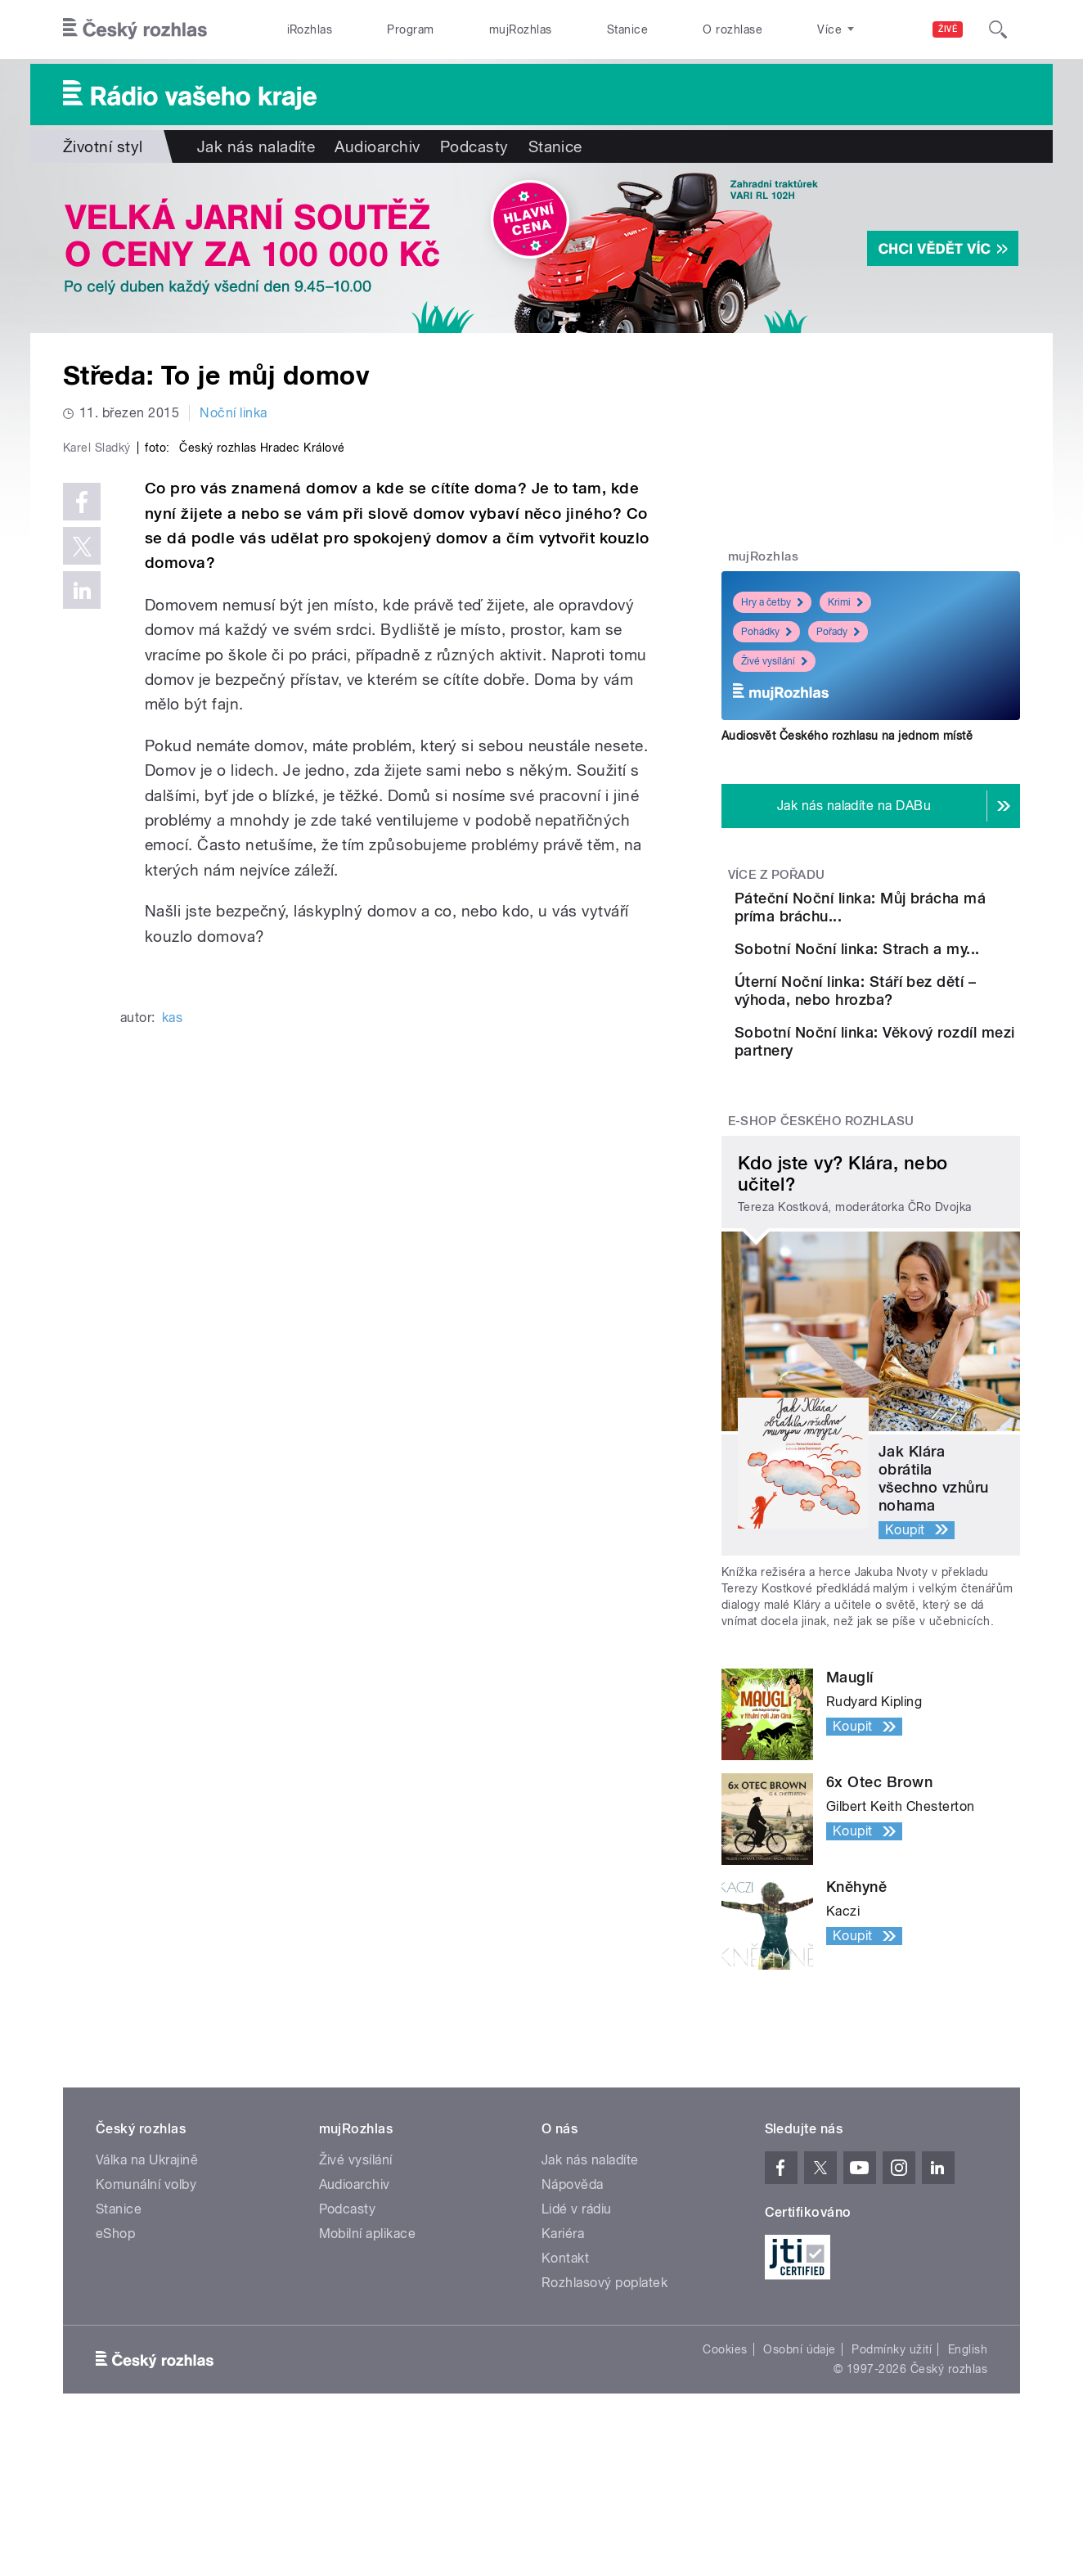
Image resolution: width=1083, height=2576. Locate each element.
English (967, 2461)
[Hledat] (998, 29)
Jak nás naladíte (256, 146)
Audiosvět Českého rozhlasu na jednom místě (847, 735)
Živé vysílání (774, 661)
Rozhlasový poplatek (604, 2395)
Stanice (627, 29)
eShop (115, 2345)
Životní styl (103, 146)
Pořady (838, 631)
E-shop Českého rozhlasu (821, 1233)
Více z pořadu (776, 874)
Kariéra (563, 2345)
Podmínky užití (892, 2461)
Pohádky (766, 631)
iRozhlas (310, 29)
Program (410, 29)
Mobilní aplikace (367, 2345)
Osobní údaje (799, 2461)
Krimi (845, 602)
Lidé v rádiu (577, 2321)
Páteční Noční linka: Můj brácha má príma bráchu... (919, 907)
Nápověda (573, 2296)
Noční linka (233, 413)
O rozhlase (732, 29)
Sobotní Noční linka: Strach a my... (898, 981)
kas (172, 1365)
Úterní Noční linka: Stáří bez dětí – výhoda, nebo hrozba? (911, 1064)
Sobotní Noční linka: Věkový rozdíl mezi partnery (898, 1138)
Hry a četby (772, 602)
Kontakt (565, 2370)
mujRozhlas (520, 29)
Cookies (725, 2461)
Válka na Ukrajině (147, 2272)
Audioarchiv (377, 146)
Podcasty (474, 146)
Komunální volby (146, 2296)
